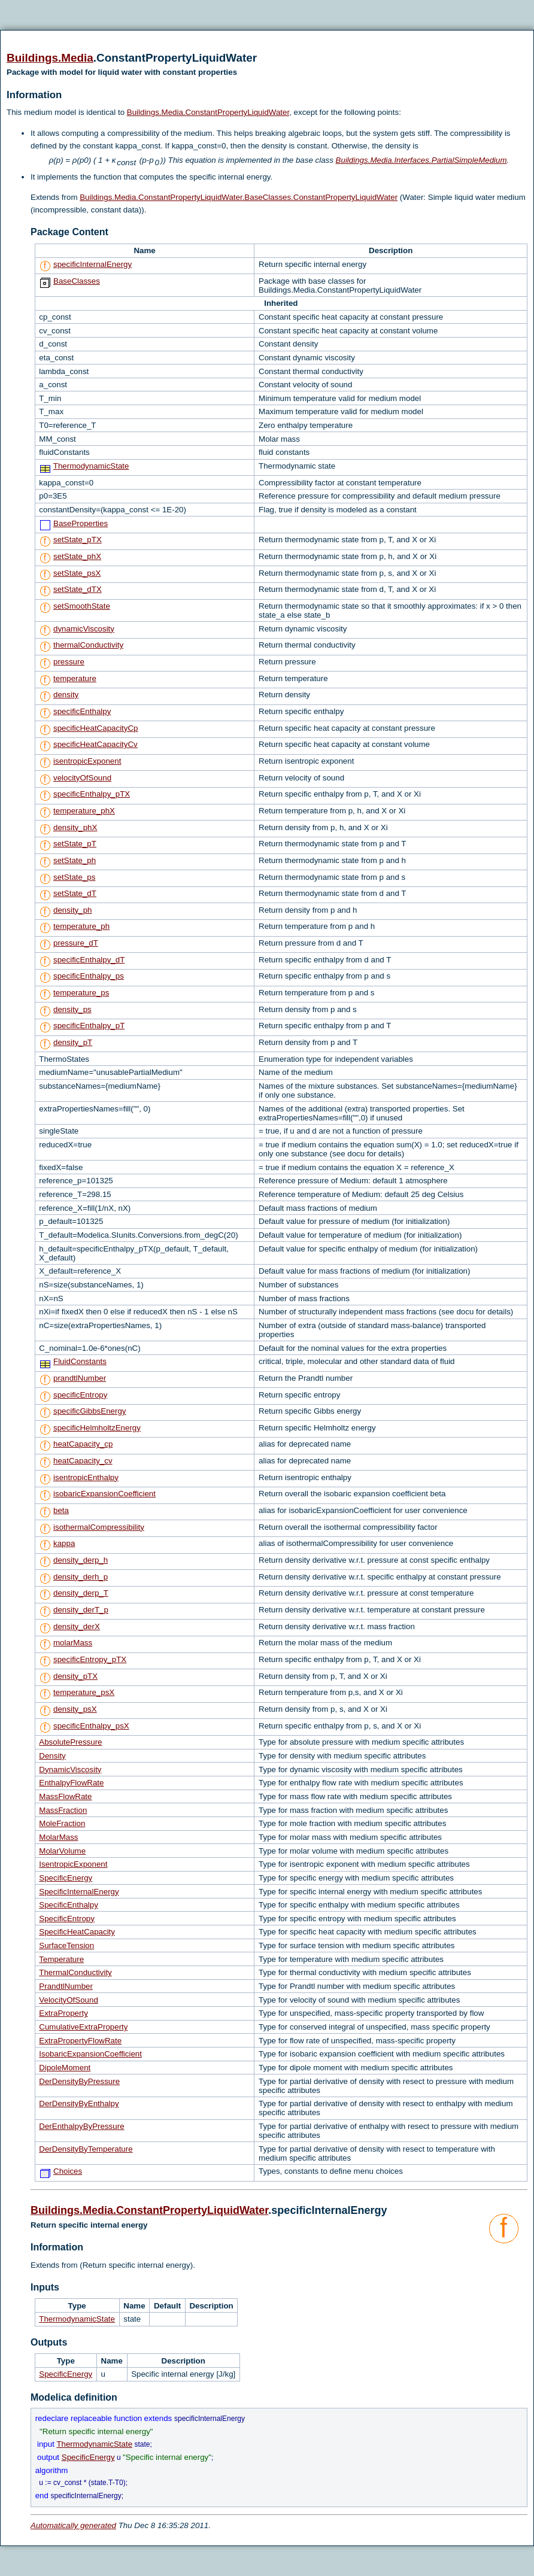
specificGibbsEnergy (89, 1411)
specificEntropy (80, 1394)
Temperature (61, 1959)
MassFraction (63, 1810)
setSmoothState (81, 606)
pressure (68, 661)
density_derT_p (80, 1609)
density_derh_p (80, 1576)
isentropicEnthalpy (86, 1477)
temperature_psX (83, 1692)
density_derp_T (80, 1592)
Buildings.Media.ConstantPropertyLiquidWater (208, 112)
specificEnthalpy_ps (88, 975)
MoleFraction (62, 1823)
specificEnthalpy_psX (91, 1725)
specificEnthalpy (82, 711)
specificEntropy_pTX (89, 1659)
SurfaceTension (66, 1945)
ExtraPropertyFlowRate (80, 2040)
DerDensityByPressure (79, 2081)
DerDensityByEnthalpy (79, 2103)
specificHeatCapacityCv (95, 744)
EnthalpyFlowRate (71, 1782)
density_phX (75, 827)
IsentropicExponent (73, 1864)
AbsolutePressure (70, 1741)
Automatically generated (73, 2525)
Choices (67, 2171)
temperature (74, 678)
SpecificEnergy (65, 1877)
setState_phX (77, 556)
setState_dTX (77, 589)
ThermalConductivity (75, 1972)
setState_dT (74, 893)
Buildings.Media (50, 57)
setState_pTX (77, 539)
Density (52, 1755)
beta (61, 1510)
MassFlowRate (65, 1796)
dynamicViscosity (83, 628)
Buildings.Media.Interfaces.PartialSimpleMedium (421, 160)
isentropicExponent (87, 761)
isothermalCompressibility (98, 1527)
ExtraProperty (63, 2013)
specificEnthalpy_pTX (91, 793)
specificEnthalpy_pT (89, 1025)
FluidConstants (80, 1361)
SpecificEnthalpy (68, 1904)
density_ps (72, 1009)
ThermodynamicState (91, 465)
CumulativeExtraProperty (83, 2026)
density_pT (72, 1042)
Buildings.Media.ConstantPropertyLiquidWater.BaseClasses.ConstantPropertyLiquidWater (239, 197)
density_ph (72, 910)
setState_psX (77, 573)
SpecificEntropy (67, 1918)
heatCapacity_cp (83, 1443)
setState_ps (74, 877)
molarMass (72, 1642)
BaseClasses (76, 281)
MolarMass (58, 1837)
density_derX (76, 1626)
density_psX (75, 1709)
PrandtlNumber (66, 1986)
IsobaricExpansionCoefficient (90, 2053)
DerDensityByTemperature (85, 2148)
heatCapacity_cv (83, 1460)
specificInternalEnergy (92, 264)
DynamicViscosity (70, 1769)
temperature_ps (81, 992)
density (65, 694)
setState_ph (74, 860)
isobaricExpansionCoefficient (104, 1493)
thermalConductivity (88, 644)
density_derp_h (80, 1560)
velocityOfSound (82, 777)
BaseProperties (80, 523)
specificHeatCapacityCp (95, 728)
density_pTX (75, 1676)
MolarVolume (62, 1850)
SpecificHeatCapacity (77, 1931)
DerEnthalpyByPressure (81, 2126)
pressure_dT (75, 942)
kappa (64, 1543)
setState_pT (74, 843)
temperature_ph (81, 926)
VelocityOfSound (68, 1999)
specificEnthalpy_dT (89, 959)
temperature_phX (84, 810)
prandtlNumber (79, 1378)
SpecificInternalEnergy (79, 1891)
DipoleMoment (64, 2067)
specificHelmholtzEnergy (97, 1427)
